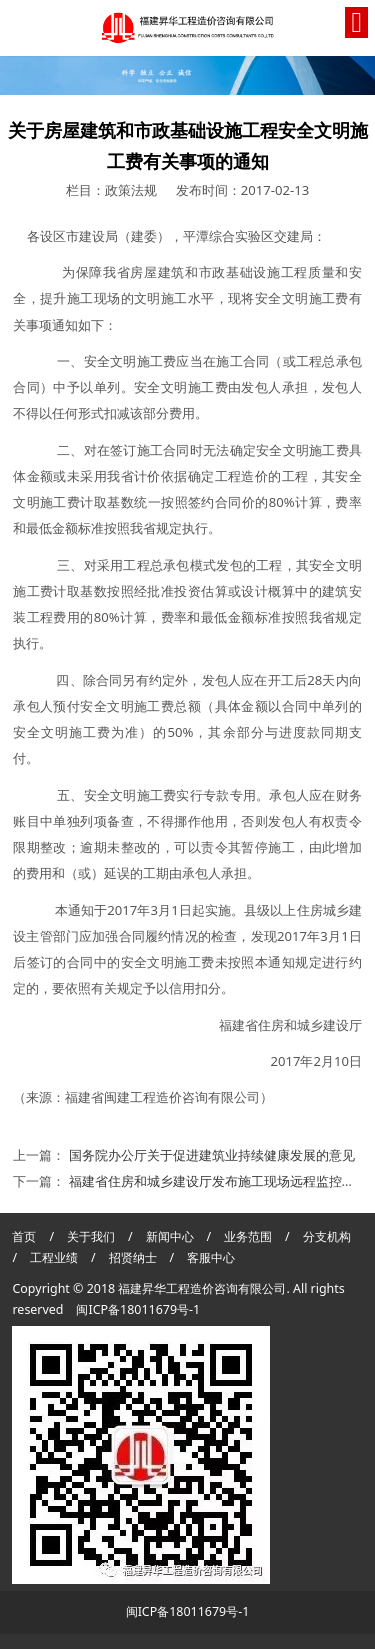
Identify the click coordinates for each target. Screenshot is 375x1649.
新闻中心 (170, 1236)
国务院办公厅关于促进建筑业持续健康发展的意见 (212, 1155)
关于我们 (91, 1236)
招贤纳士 (134, 1257)
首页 (24, 1236)
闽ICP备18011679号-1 (138, 1309)
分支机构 (327, 1236)
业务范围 (248, 1236)
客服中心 (211, 1257)
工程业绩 (55, 1257)
